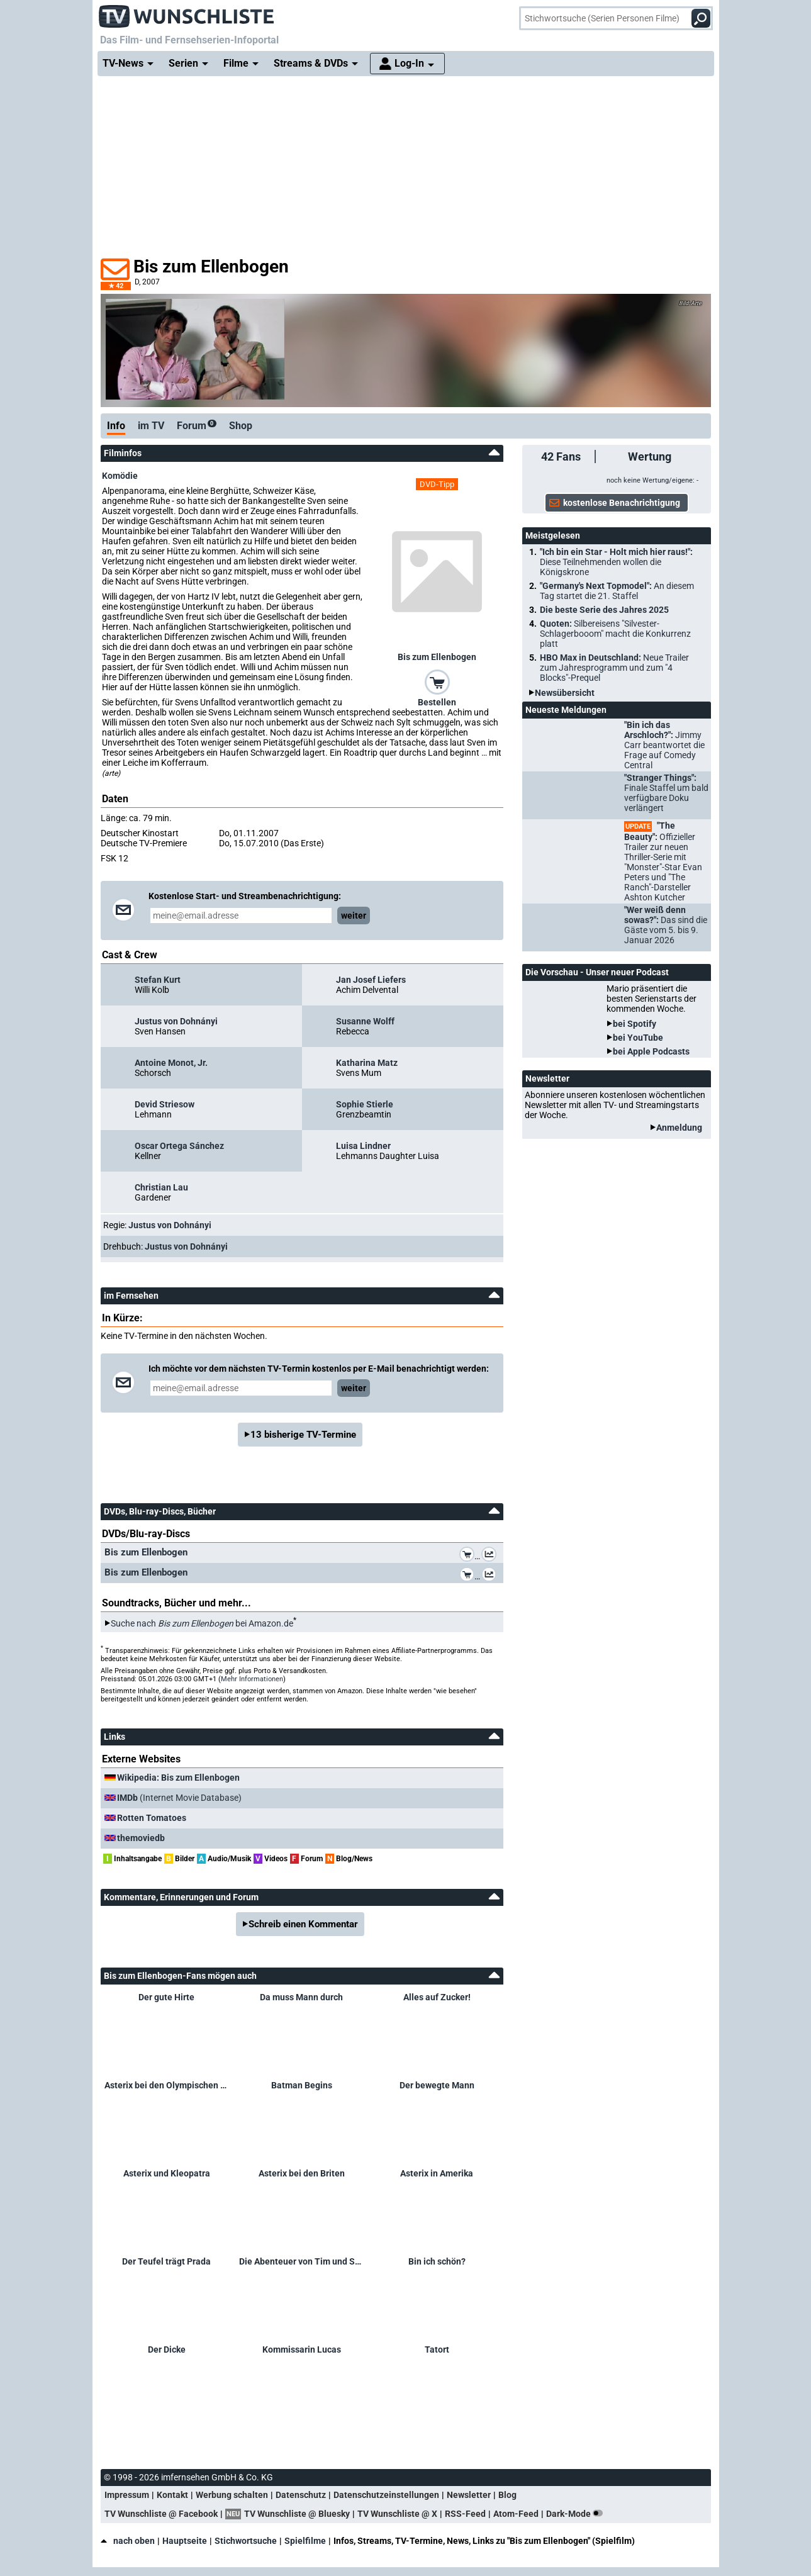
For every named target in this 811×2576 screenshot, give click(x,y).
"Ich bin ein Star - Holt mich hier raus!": (616, 562)
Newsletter (469, 2495)
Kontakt (172, 2495)
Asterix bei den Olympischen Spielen (167, 2085)
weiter (353, 915)
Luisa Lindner (363, 1146)
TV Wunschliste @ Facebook (161, 2514)
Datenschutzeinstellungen (386, 2495)
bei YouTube (638, 1038)
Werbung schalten (232, 2495)
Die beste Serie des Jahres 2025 (604, 610)
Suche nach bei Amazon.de (202, 1623)
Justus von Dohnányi (176, 1021)
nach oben (128, 2541)
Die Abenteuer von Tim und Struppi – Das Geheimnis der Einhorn (301, 2261)
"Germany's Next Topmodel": (617, 591)
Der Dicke (167, 2349)
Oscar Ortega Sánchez (179, 1146)
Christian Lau (161, 1187)
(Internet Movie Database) (179, 1798)
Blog (507, 2495)
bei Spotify (634, 1024)
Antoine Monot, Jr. (171, 1063)
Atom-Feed (516, 2514)
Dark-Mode (577, 2514)
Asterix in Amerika (436, 2173)
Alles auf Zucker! (437, 1997)
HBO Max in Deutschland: (614, 667)
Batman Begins (301, 2085)
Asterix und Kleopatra (166, 2173)
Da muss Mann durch (301, 1997)
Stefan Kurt (158, 980)
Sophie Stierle (364, 1104)
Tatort (437, 2349)
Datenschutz (301, 2495)
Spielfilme (305, 2541)
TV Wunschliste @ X (397, 2514)
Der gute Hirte (166, 1997)
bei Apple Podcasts (651, 1051)
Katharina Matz (367, 1063)
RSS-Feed (465, 2514)
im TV (151, 426)
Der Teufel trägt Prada (166, 2261)
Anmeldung (679, 1128)
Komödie (120, 476)
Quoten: (615, 634)
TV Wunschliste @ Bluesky (297, 2514)
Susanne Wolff (365, 1021)
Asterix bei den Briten (302, 2173)
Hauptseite (184, 2541)
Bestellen (437, 702)
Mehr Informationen (252, 1679)
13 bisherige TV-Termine (303, 1434)
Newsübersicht (565, 693)
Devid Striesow (164, 1104)
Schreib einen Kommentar (303, 1924)
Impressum (126, 2495)
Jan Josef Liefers (371, 980)
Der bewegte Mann (437, 2085)
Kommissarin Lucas (301, 2349)
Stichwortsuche (246, 2541)
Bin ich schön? (437, 2261)
